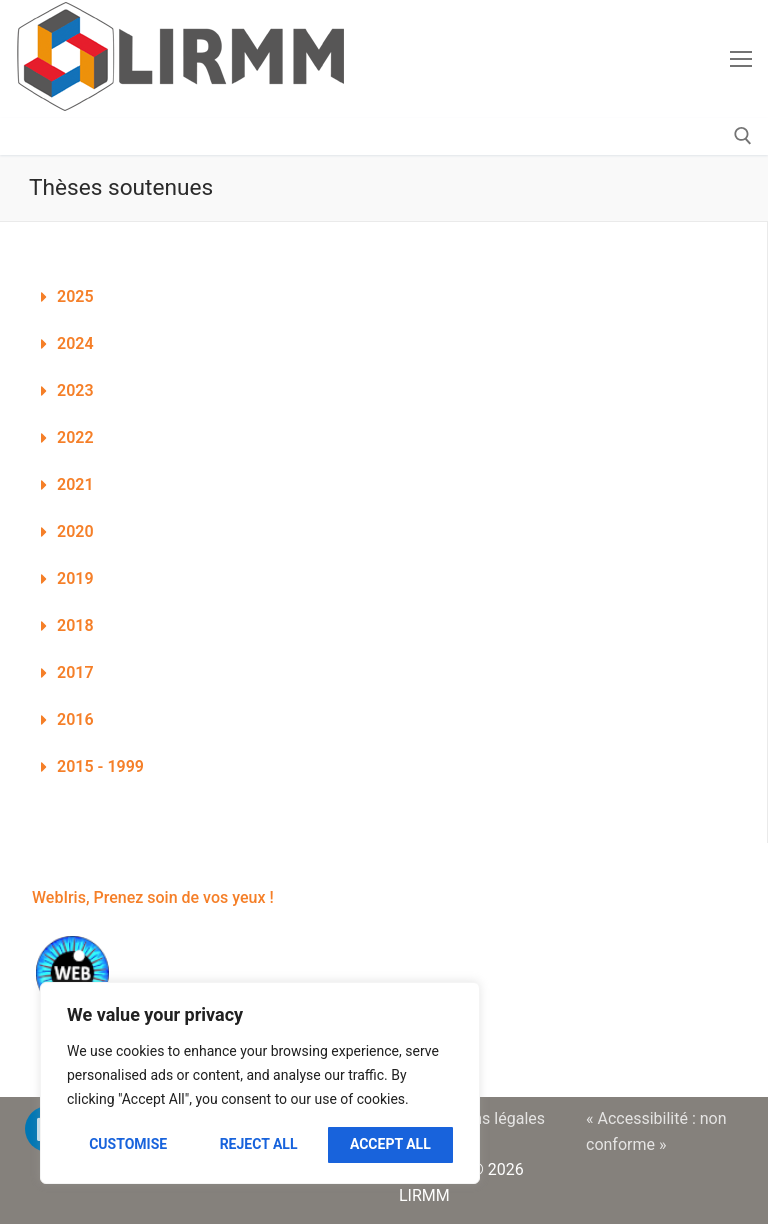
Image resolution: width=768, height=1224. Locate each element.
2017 (75, 672)
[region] (260, 1083)
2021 (75, 484)
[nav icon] (741, 59)
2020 (75, 531)
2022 (75, 437)
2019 (75, 578)
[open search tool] (743, 136)
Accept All (390, 1144)
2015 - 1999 (100, 766)
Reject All (259, 1144)
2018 (75, 625)
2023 (75, 390)
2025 (75, 296)
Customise (128, 1144)
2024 (75, 343)
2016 (75, 719)
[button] (383, 297)
